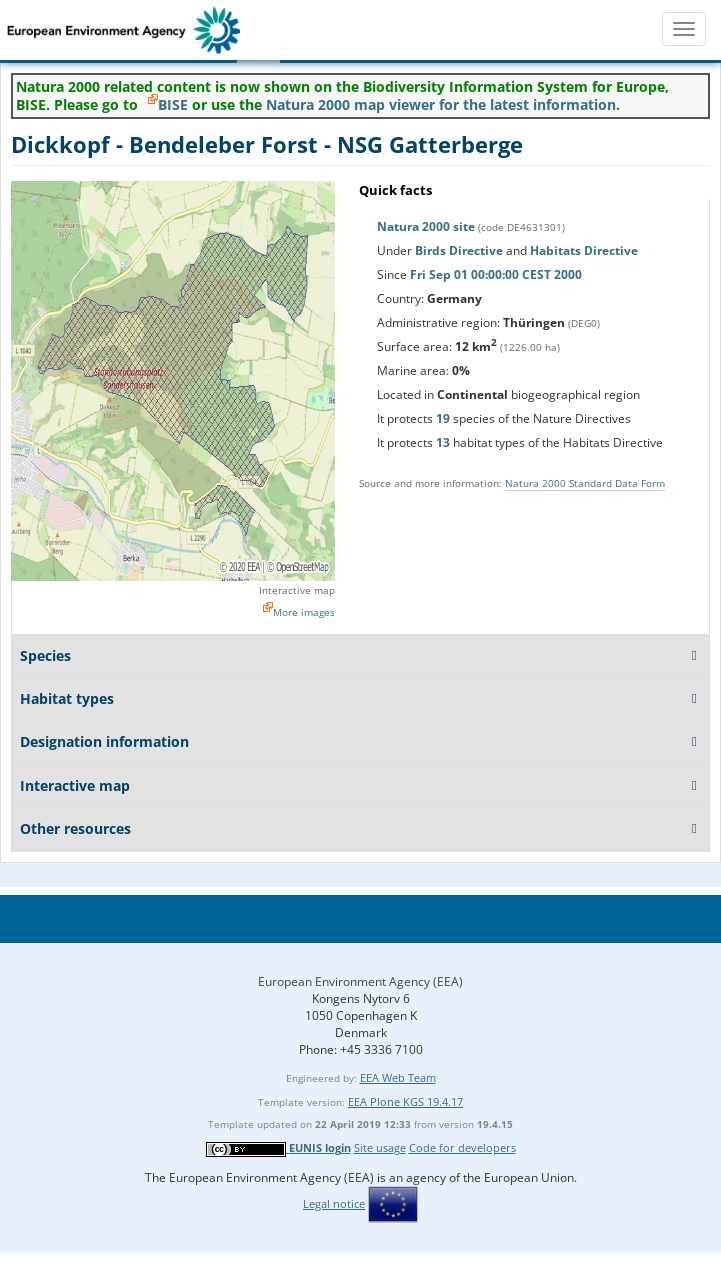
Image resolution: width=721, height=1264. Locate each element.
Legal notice (334, 1203)
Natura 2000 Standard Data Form (585, 483)
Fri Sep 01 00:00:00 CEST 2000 (496, 274)
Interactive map (297, 590)
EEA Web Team (398, 1077)
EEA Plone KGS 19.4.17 (405, 1101)
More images (304, 612)
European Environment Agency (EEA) (360, 981)
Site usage (380, 1147)
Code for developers (462, 1147)
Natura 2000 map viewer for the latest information (441, 104)
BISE (173, 104)
